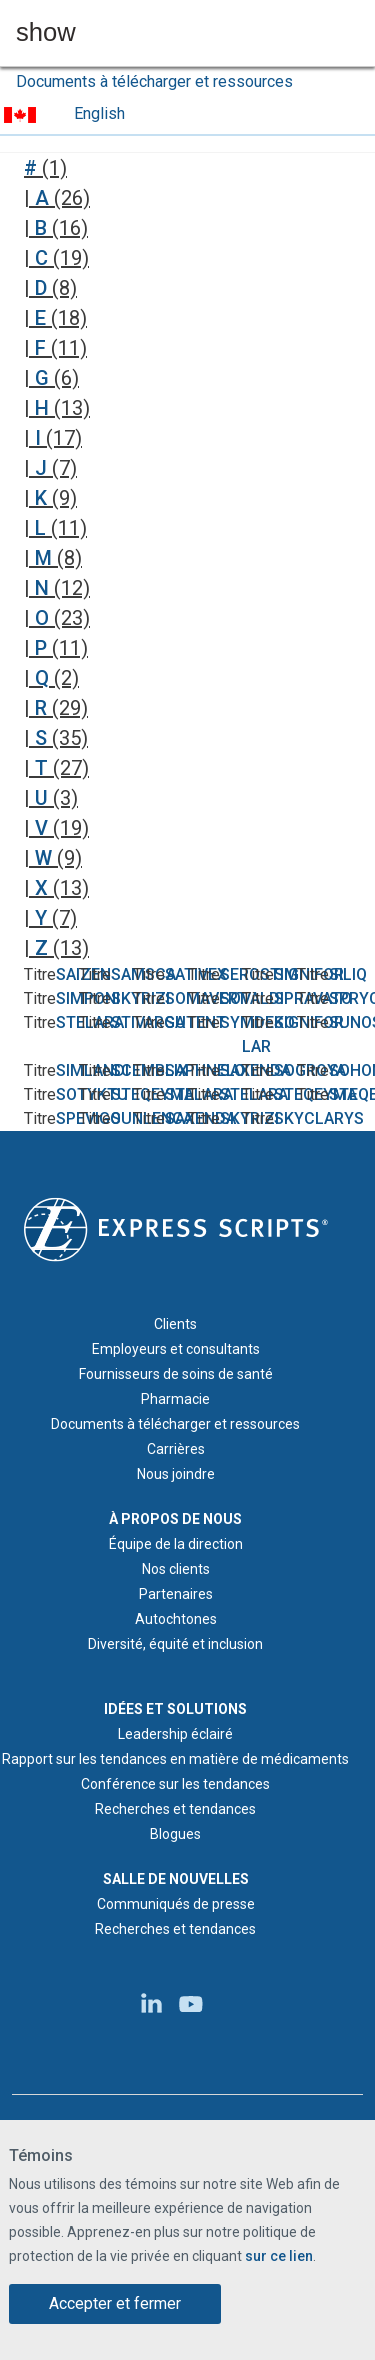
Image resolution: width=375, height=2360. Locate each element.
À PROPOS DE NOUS (175, 1519)
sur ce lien (279, 2259)
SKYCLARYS (319, 1118)
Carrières (176, 1449)
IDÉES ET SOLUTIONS (175, 1709)
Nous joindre (176, 1474)
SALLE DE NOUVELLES (176, 1879)
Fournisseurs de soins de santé (176, 1374)
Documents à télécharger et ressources (154, 81)
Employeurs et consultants (176, 1349)
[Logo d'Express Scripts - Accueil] (176, 1228)
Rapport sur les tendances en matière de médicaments (175, 1759)
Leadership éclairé (175, 1734)
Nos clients (176, 1569)
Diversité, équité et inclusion (175, 1644)
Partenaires (176, 1594)
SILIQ (348, 974)
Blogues (175, 1834)
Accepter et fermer (115, 2306)
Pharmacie (175, 1399)
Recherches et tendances (175, 1809)
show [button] (46, 33)
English (99, 113)
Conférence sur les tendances (175, 1784)
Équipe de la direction (176, 1544)
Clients (175, 1324)
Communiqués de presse (176, 1904)
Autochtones (176, 1619)
